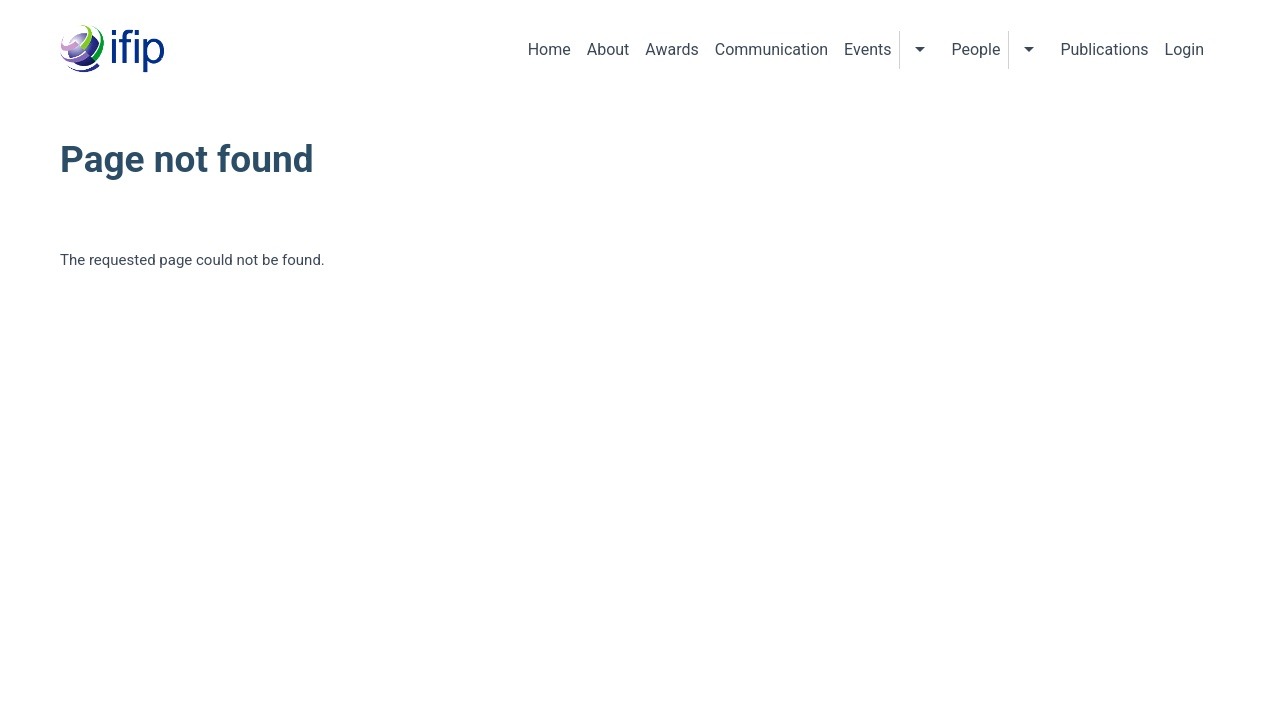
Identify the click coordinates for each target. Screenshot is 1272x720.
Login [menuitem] (1184, 49)
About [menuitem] (608, 49)
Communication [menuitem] (771, 49)
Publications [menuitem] (1104, 49)
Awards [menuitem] (671, 49)
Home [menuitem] (549, 49)
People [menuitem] (975, 49)
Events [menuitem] (867, 49)
